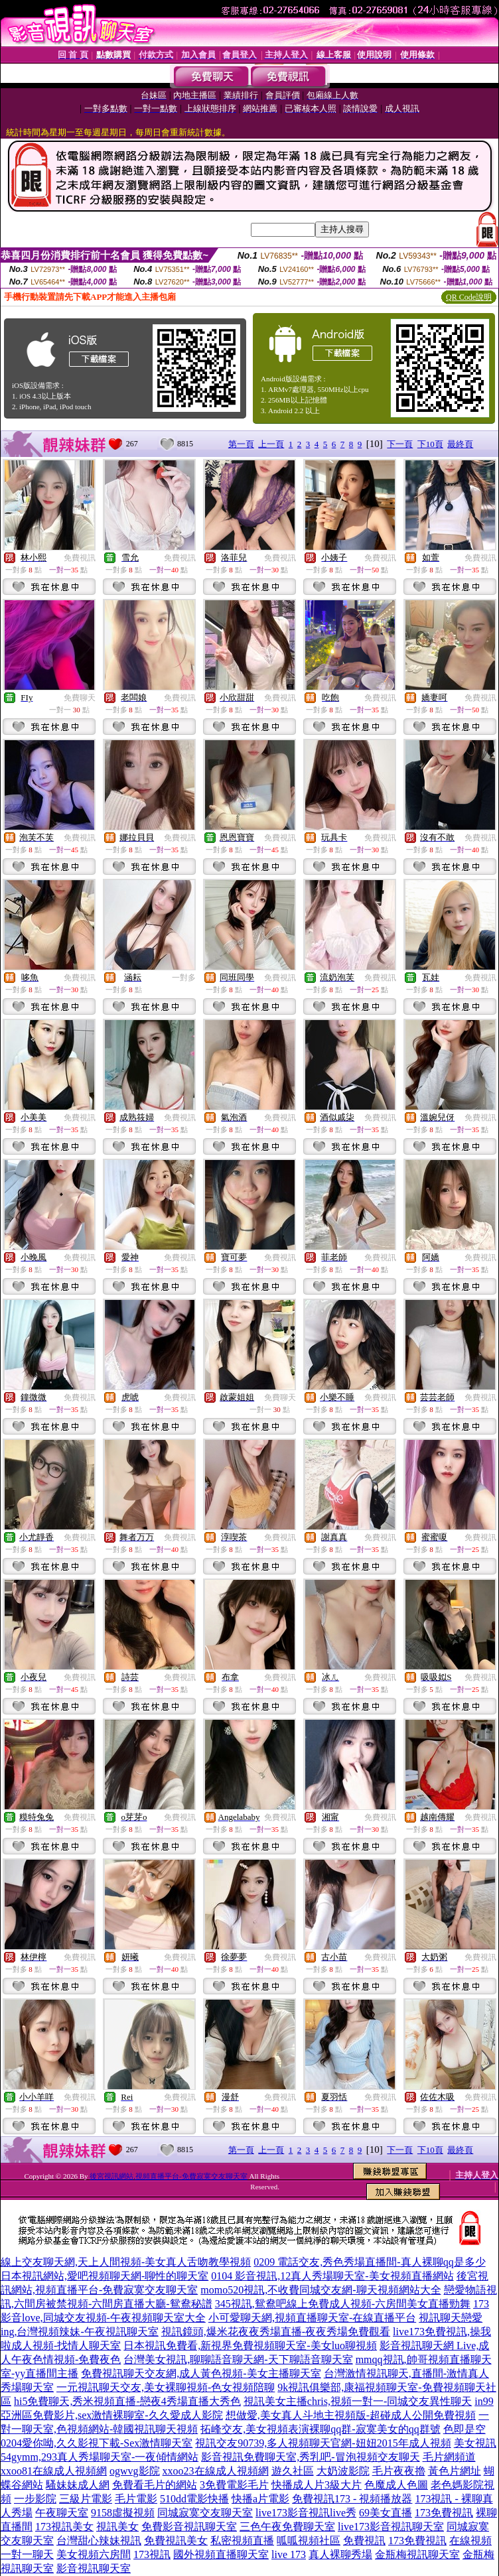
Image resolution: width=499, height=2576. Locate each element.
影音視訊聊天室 (93, 2568)
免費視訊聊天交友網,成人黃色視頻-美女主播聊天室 (201, 2373)
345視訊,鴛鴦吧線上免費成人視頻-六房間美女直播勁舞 (342, 2303)
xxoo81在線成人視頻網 (54, 2471)
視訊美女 (117, 2526)
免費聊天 (80, 697)
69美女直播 (385, 2512)
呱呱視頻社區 (308, 2540)
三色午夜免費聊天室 (287, 2526)
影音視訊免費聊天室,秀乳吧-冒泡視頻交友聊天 (310, 2457)
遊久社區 (292, 2471)
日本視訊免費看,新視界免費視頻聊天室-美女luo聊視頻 (250, 2345)
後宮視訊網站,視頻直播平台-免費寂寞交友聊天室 (168, 2176)
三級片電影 (85, 2498)
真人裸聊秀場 (340, 2554)
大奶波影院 (343, 2471)
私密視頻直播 (242, 2540)
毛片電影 (136, 2498)
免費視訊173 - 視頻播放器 (352, 2498)
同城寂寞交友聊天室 (205, 2512)
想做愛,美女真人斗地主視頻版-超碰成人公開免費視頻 (351, 2415)
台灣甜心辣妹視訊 (98, 2540)
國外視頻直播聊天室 (221, 2554)
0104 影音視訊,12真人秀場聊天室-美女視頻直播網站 (332, 2276)
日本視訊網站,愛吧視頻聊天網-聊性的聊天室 (104, 2276)
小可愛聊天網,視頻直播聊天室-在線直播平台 (312, 2317)
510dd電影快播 (194, 2498)
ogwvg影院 (134, 2471)
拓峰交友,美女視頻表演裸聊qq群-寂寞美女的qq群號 (320, 2429)
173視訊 (152, 2554)
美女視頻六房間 (93, 2554)
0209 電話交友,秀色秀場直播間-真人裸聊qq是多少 (369, 2262)
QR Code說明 (469, 297)
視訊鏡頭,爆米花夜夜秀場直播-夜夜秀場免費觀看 (275, 2331)
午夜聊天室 (61, 2512)
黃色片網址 (454, 2471)
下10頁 (430, 444)
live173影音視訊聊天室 (391, 2526)
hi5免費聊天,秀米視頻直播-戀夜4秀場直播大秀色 (127, 2401)
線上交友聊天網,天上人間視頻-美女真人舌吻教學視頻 (126, 2262)
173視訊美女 (64, 2526)
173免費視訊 (444, 2512)
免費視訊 (80, 557)
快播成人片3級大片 (316, 2484)
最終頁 (460, 444)
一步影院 (35, 2498)
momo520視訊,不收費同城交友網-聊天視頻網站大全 (320, 2289)
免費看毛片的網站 (154, 2484)
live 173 (288, 2554)
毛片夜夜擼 (398, 2471)
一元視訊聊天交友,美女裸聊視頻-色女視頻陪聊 (165, 2387)
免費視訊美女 (176, 2540)
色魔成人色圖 (396, 2484)
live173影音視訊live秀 (305, 2512)
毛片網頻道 (449, 2457)
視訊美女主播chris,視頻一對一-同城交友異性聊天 (358, 2401)
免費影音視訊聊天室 (189, 2526)
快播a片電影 (260, 2498)
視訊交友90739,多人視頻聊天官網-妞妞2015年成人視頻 (323, 2443)
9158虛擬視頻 (123, 2512)
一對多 (184, 977)
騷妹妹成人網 (77, 2484)
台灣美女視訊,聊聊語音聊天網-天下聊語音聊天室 (237, 2359)
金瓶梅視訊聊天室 (417, 2554)
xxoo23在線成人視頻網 (216, 2471)
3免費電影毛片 (234, 2484)
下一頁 (400, 444)
